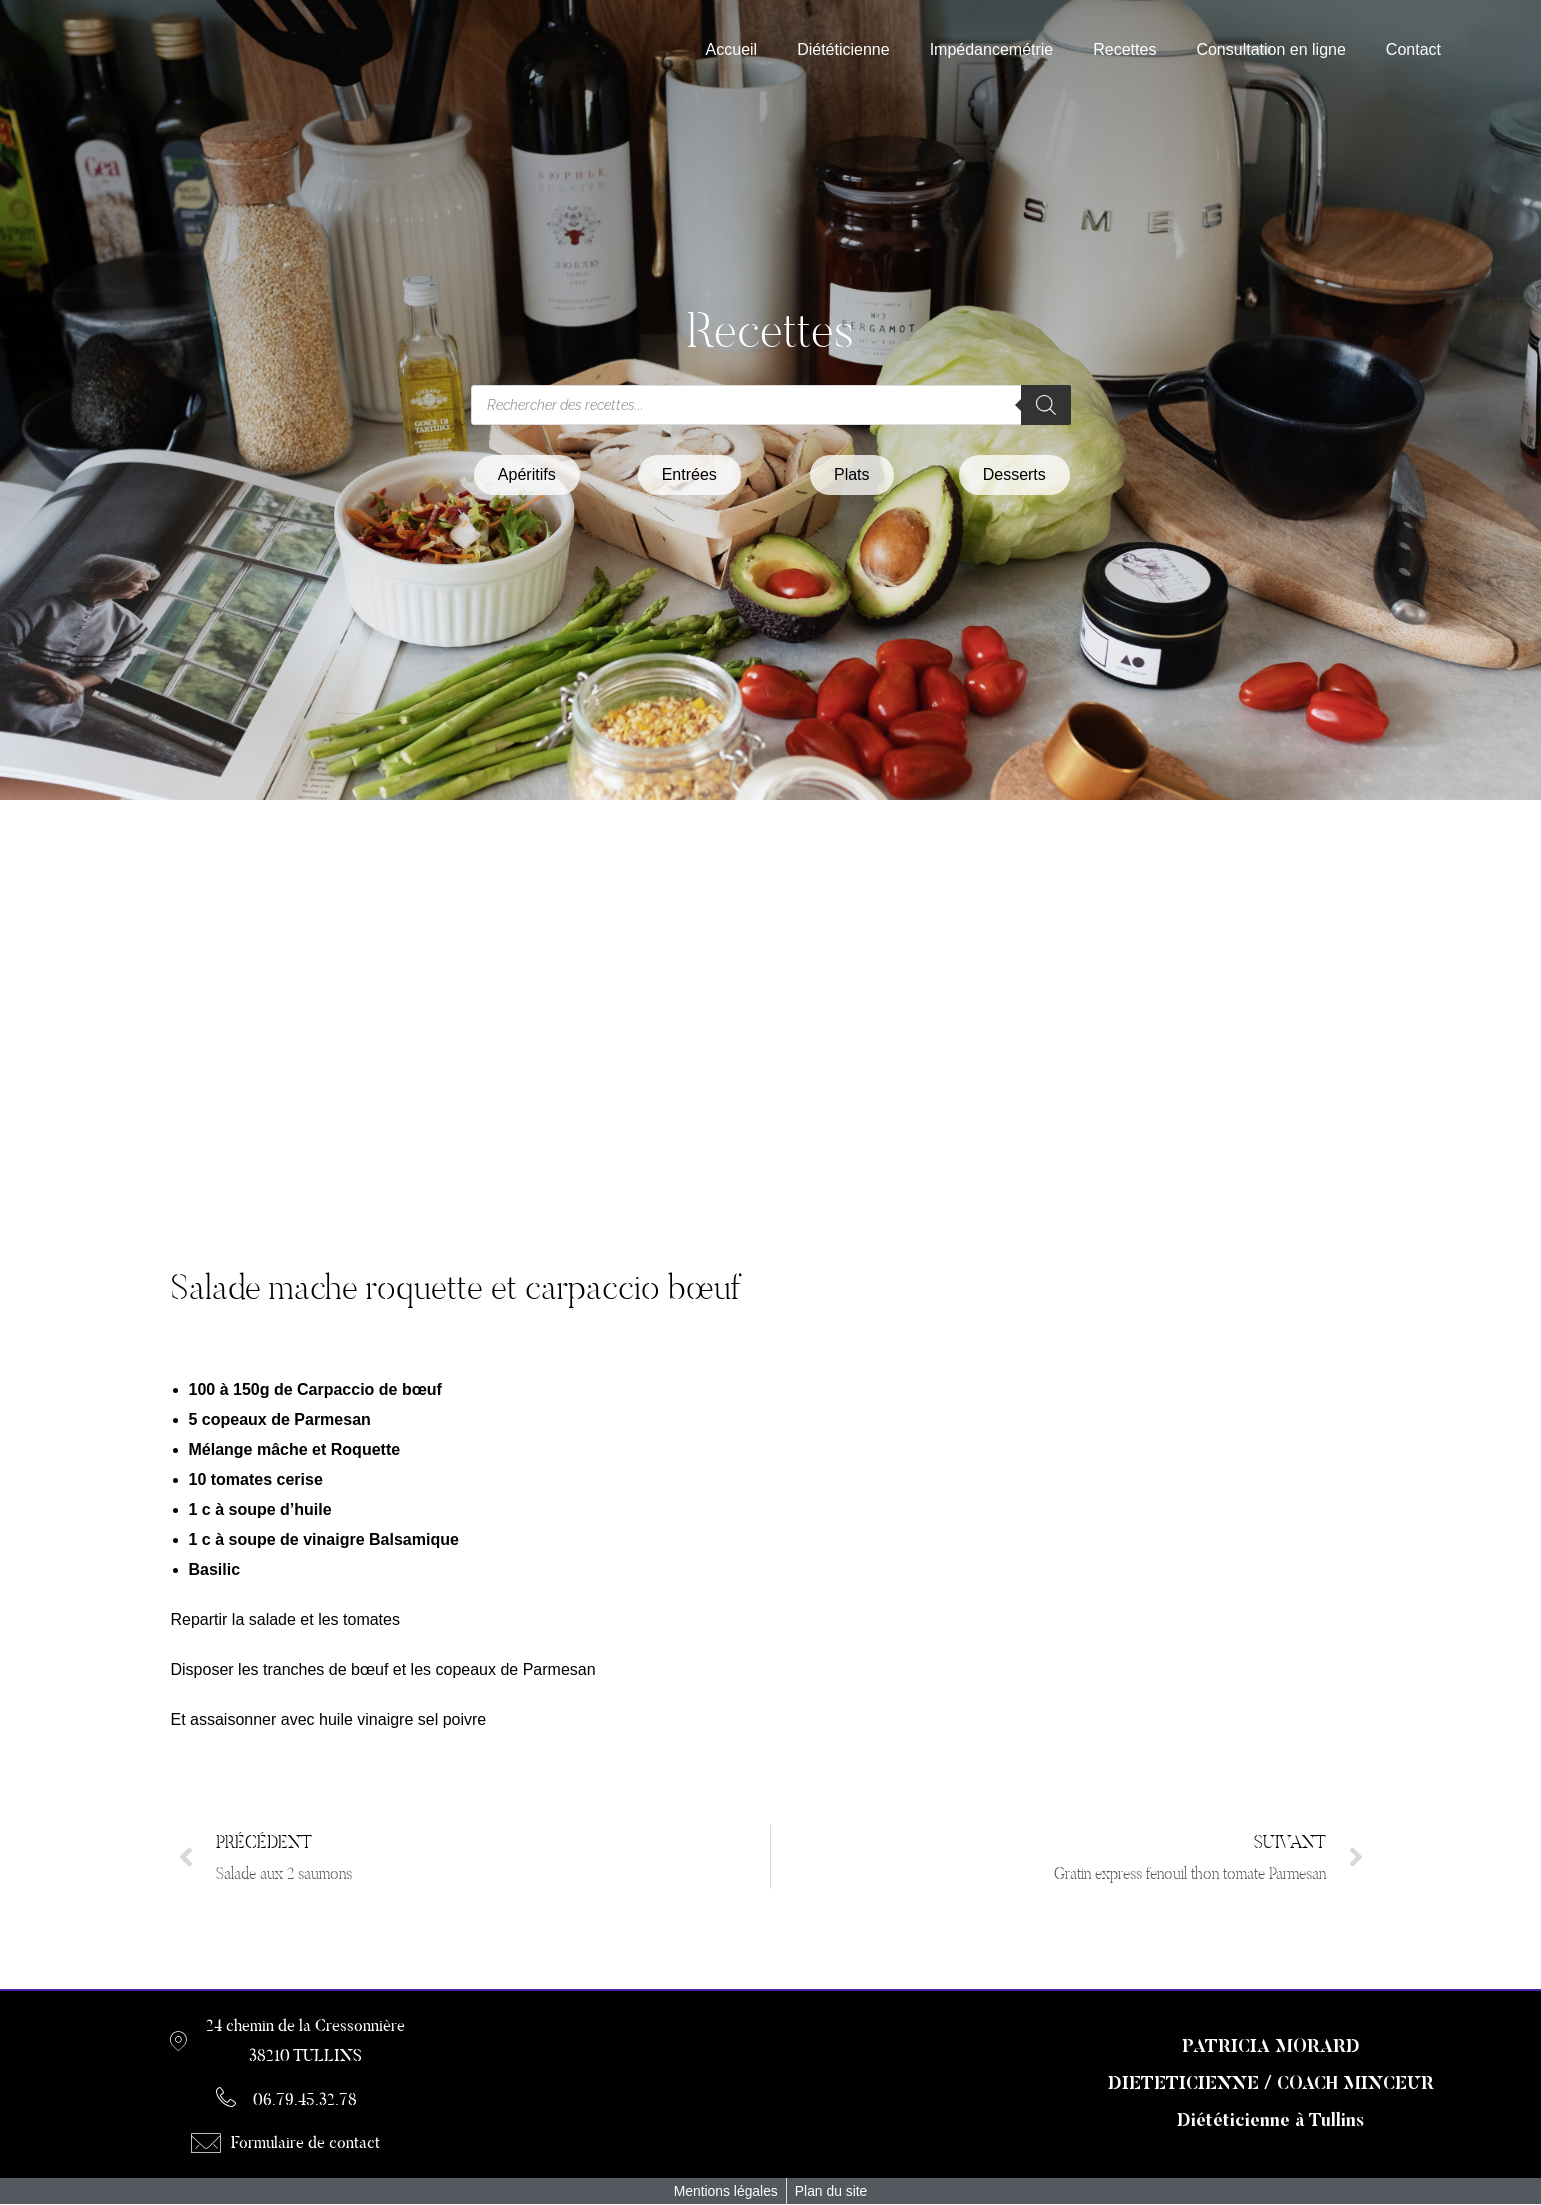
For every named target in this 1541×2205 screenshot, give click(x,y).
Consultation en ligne (1270, 49)
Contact (1413, 49)
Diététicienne (843, 49)
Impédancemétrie (992, 49)
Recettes (1124, 49)
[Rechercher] (1046, 405)
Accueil (732, 49)
